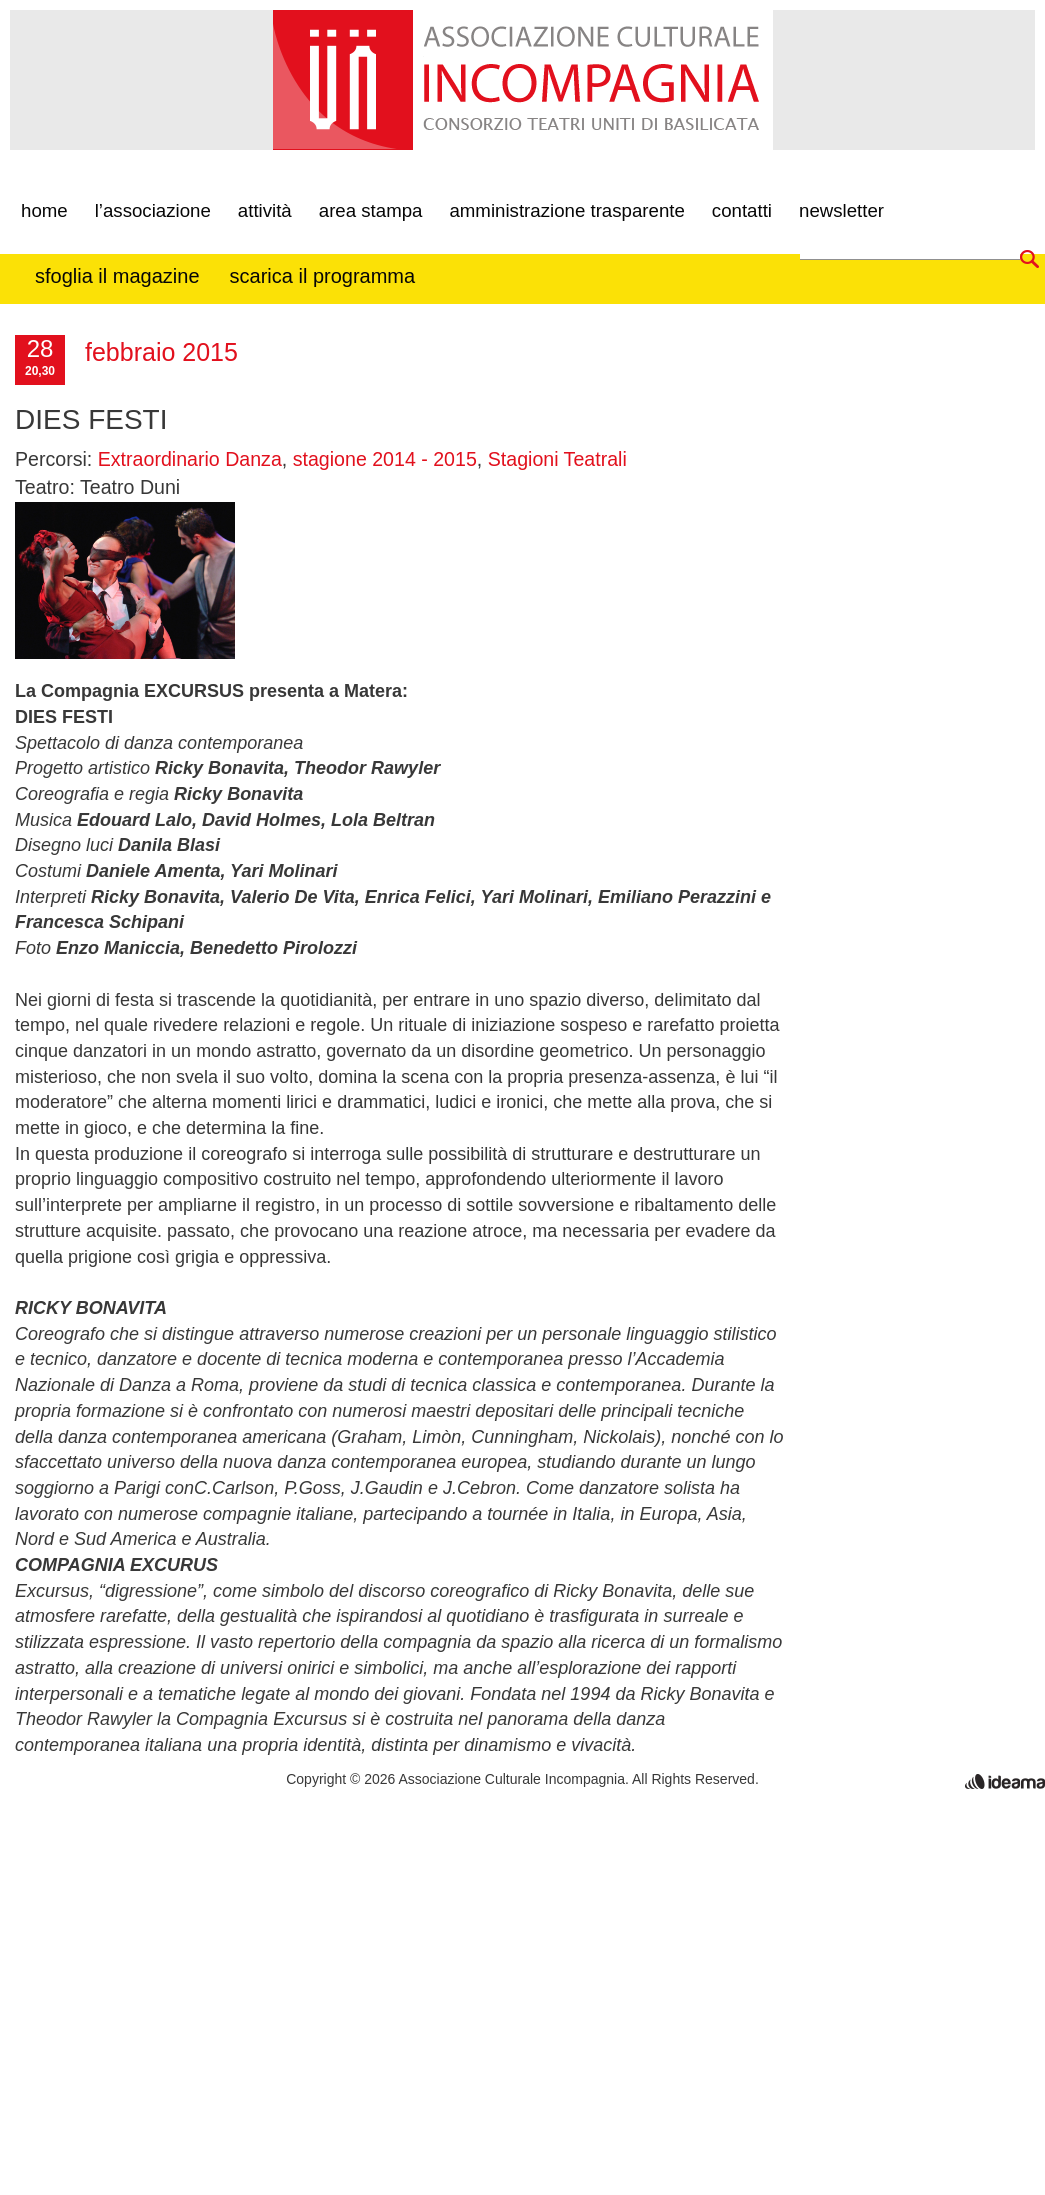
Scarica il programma (323, 271)
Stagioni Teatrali (557, 459)
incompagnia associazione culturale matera (343, 97)
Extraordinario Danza (190, 459)
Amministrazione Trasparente (566, 206)
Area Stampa (371, 206)
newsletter (841, 206)
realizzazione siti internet (1005, 1781)
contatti (742, 206)
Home (44, 206)
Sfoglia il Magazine (117, 271)
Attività (265, 206)
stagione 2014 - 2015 (385, 459)
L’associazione (153, 206)
